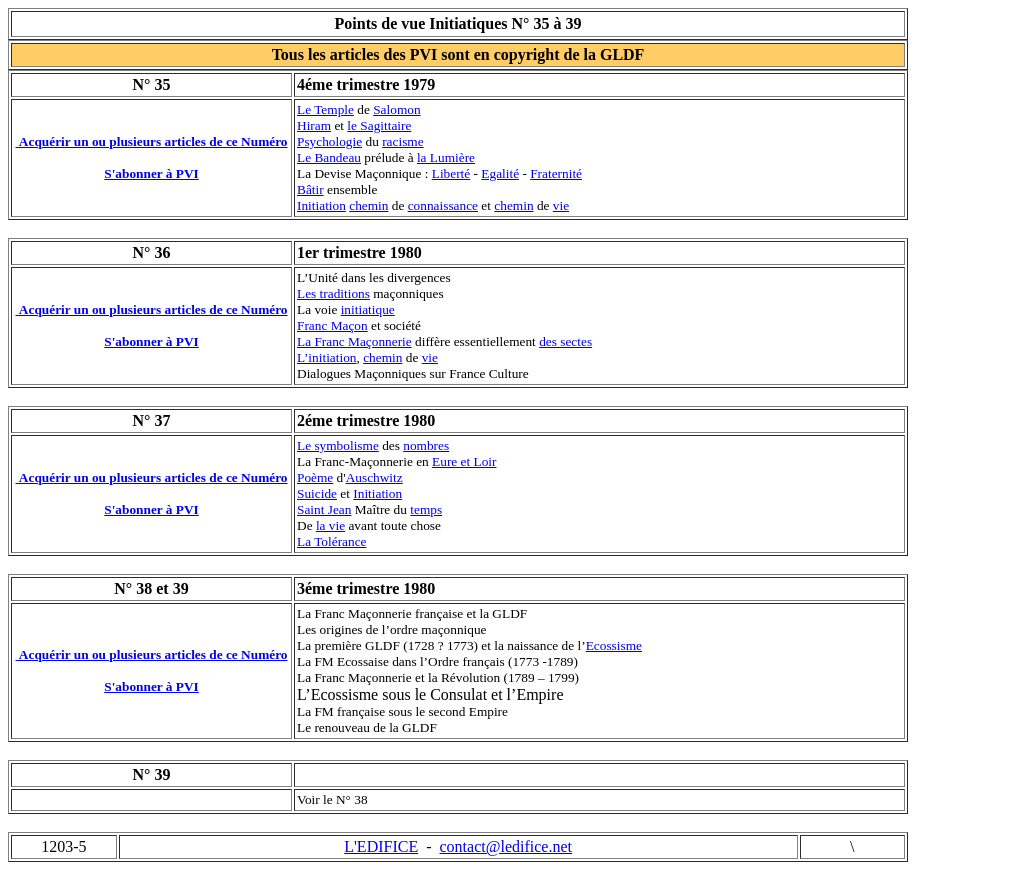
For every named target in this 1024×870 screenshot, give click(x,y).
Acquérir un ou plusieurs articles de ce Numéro (153, 141)
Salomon (396, 109)
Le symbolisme (338, 445)
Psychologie (329, 141)
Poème (315, 477)
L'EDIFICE (381, 846)
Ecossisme (614, 645)
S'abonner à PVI (151, 173)
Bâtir (310, 189)
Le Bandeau (329, 157)
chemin (368, 205)
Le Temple (325, 109)
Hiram (314, 125)
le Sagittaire (379, 125)
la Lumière (446, 157)
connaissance (443, 205)
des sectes (565, 341)
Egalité (500, 173)
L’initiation (326, 357)
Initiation (321, 205)
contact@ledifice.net (506, 846)
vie (561, 205)
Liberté (451, 173)
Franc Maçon (332, 325)
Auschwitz (374, 477)
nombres (426, 445)
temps (426, 509)
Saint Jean (324, 509)
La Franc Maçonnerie (354, 341)
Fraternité (556, 173)
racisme (402, 141)
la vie (330, 525)
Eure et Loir (464, 461)
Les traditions (333, 293)
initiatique (368, 309)
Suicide (317, 493)
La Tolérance (332, 541)
